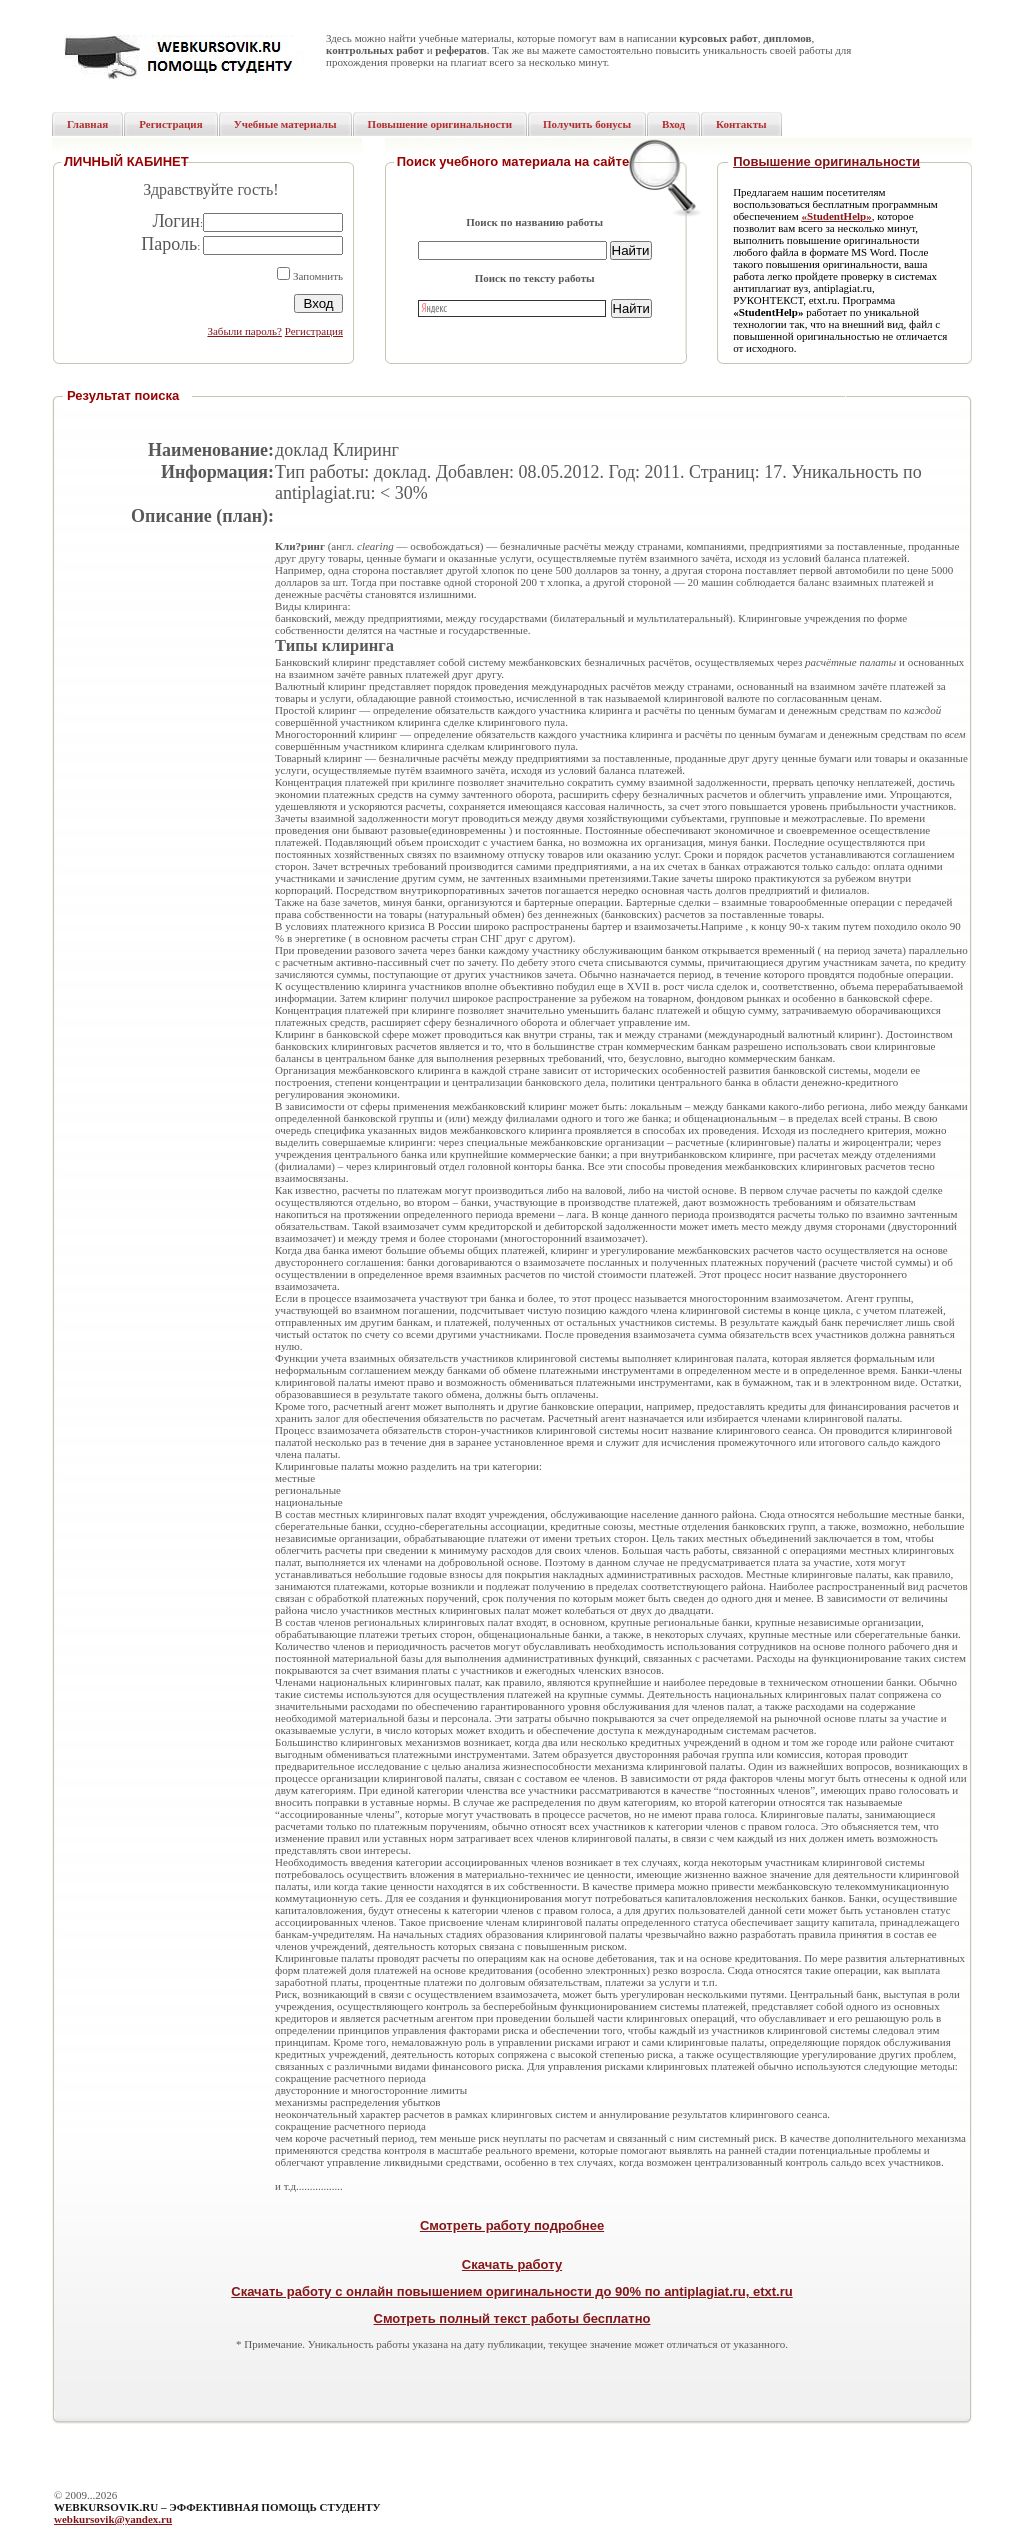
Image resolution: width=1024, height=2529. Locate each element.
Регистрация (314, 331)
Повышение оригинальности (826, 161)
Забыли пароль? (244, 331)
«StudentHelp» (836, 216)
